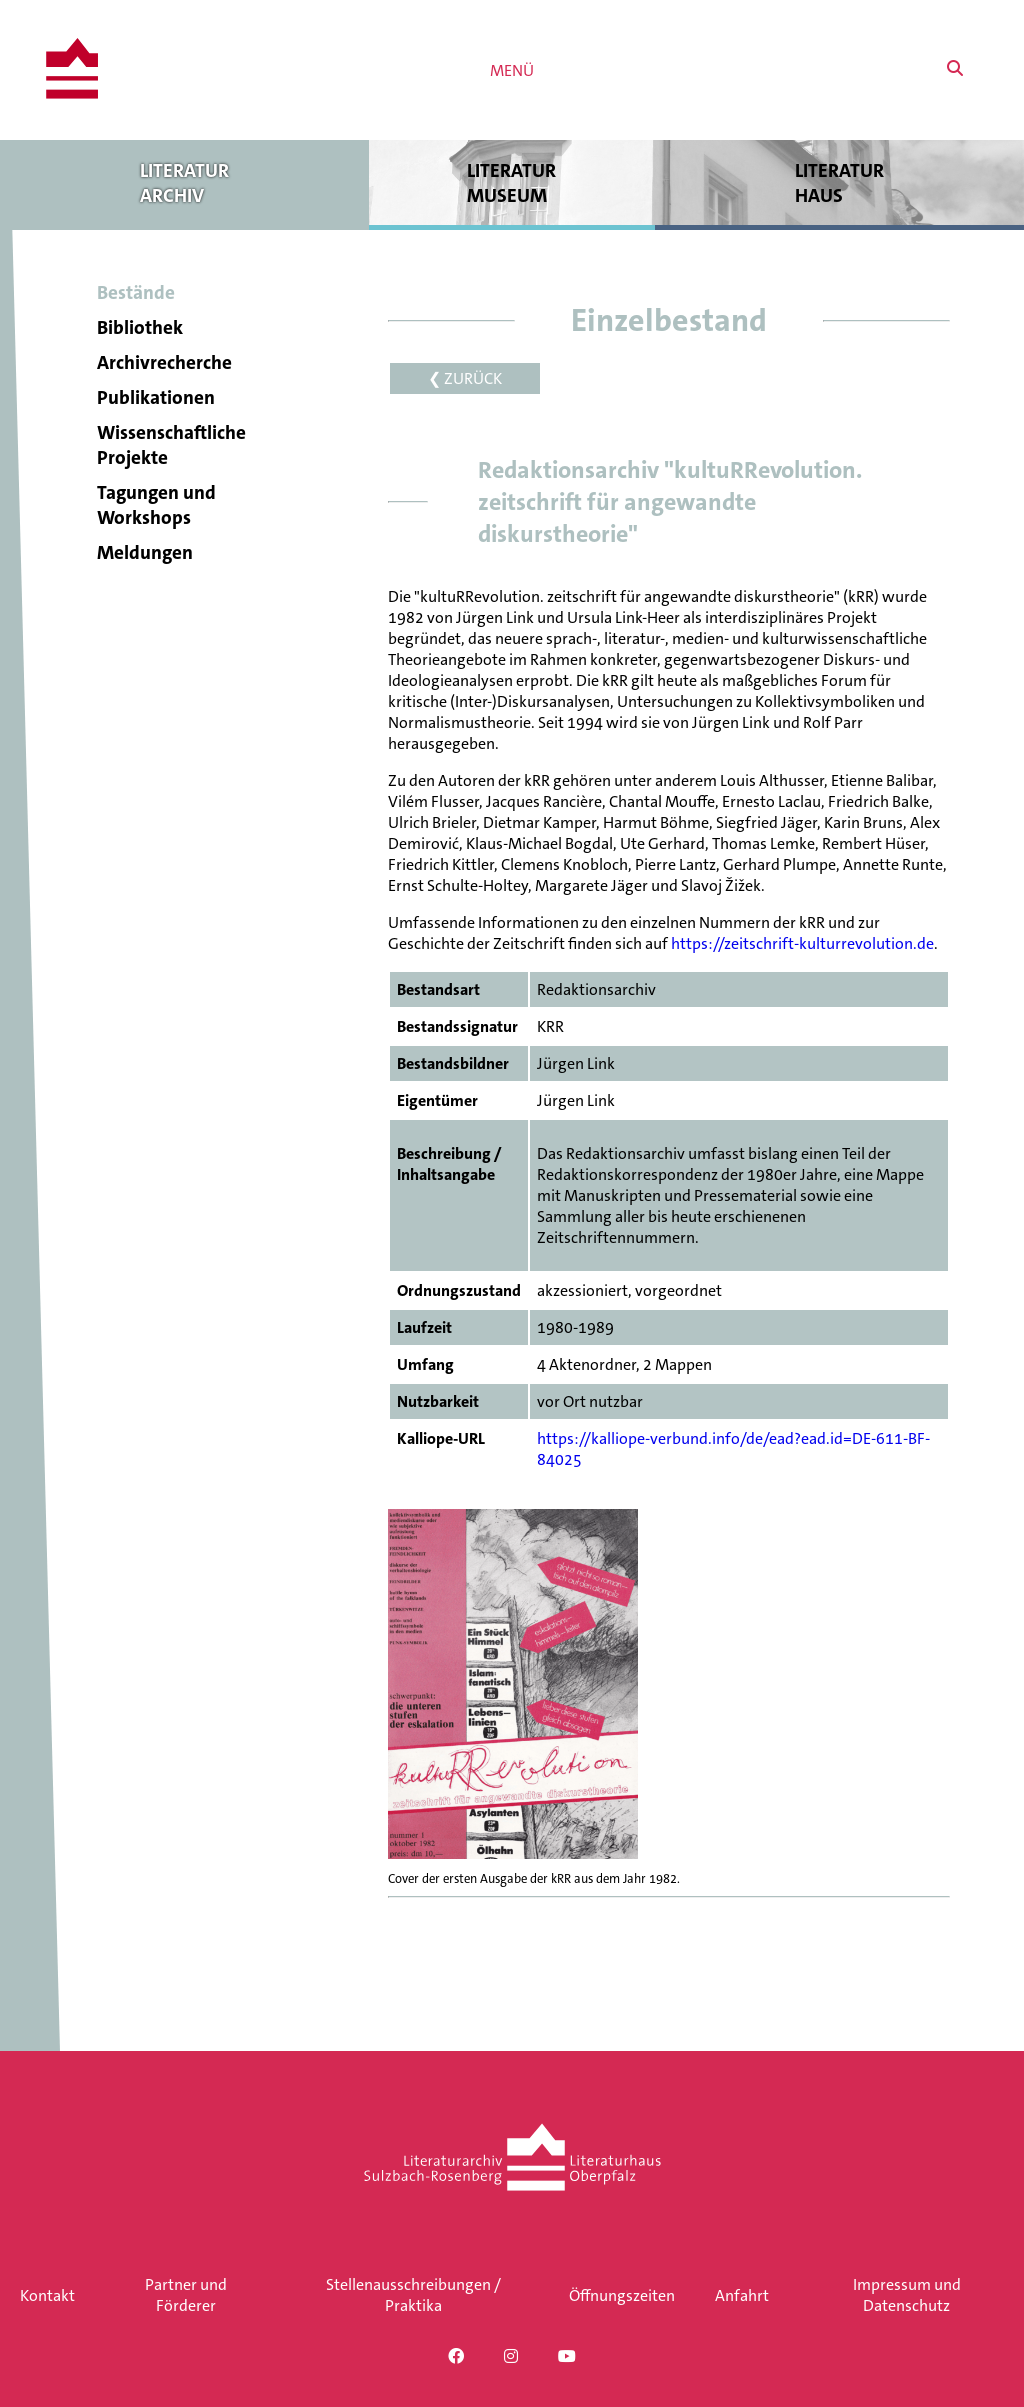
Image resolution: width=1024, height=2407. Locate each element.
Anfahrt (742, 2295)
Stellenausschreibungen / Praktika (413, 2295)
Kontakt (47, 2295)
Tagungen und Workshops (156, 505)
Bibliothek (140, 327)
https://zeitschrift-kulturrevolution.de (802, 943)
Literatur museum (512, 182)
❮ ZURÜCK (465, 378)
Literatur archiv (184, 182)
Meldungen (145, 552)
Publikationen (156, 397)
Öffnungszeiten (622, 2295)
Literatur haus (839, 182)
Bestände (136, 292)
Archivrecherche (164, 362)
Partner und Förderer (186, 2295)
